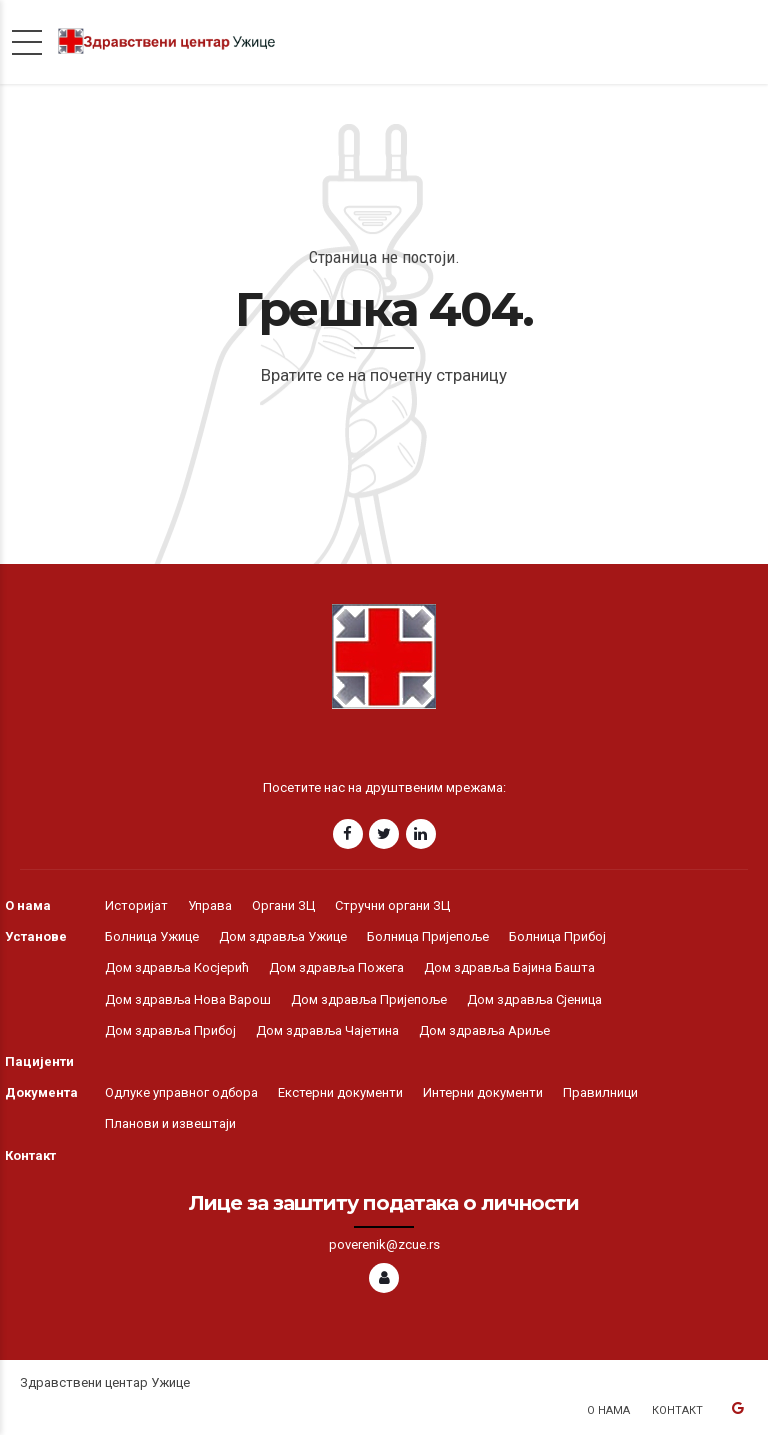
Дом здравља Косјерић (177, 967)
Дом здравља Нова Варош (188, 999)
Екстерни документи (340, 1092)
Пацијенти (39, 1061)
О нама (28, 905)
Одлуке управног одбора (181, 1092)
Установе (36, 936)
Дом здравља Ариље (484, 1030)
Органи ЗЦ (283, 905)
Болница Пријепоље (428, 936)
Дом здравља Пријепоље (369, 999)
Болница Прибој (557, 936)
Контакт (30, 1155)
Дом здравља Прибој (170, 1030)
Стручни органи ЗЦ (392, 905)
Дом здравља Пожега (336, 967)
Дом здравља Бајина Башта (509, 967)
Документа (41, 1092)
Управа (210, 905)
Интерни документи (483, 1092)
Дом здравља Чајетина (327, 1030)
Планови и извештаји (170, 1123)
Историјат (136, 905)
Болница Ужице (152, 936)
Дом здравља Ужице (283, 936)
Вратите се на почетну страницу (384, 375)
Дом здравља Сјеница (534, 999)
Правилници (600, 1092)
